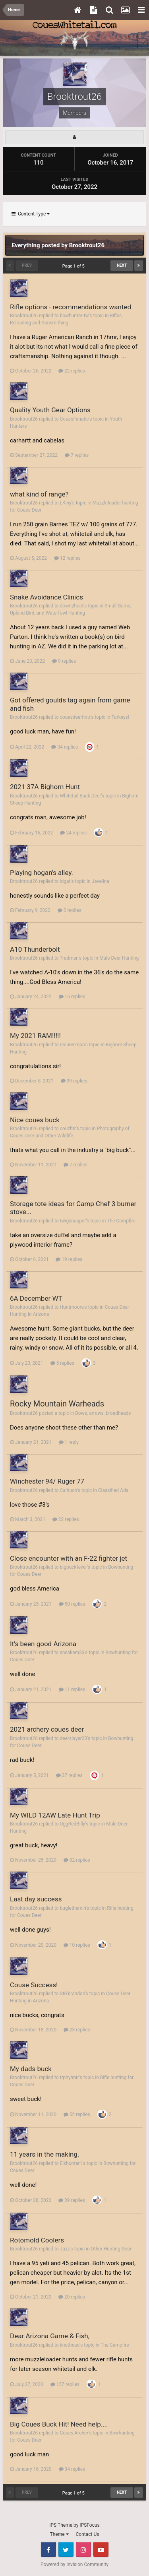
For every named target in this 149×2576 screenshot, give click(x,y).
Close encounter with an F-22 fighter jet (68, 1558)
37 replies (69, 1775)
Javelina (100, 881)
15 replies (72, 996)
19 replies (69, 1259)
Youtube (100, 2549)
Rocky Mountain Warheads (57, 1403)
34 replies (64, 747)
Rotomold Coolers (37, 2240)
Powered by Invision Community (74, 2564)
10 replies (77, 1945)
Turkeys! (120, 717)
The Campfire (121, 1221)
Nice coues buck (35, 1120)
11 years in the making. (44, 2154)
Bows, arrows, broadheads (103, 1413)
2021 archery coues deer (47, 1729)
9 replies (64, 661)
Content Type (31, 214)
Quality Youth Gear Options (50, 410)
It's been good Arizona (43, 1644)
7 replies (77, 455)
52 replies (77, 2114)
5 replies (62, 1363)
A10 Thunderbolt (35, 949)
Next (122, 265)
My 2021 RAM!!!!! (35, 1036)
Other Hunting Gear (111, 2249)
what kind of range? (39, 494)
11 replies (72, 1689)
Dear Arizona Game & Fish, (49, 2336)
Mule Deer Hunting (119, 958)
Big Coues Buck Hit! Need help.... (59, 2424)
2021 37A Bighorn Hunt (45, 787)
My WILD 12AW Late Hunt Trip (55, 1815)
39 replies (74, 1081)
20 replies (71, 2297)
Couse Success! (34, 1985)
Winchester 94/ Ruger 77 (47, 1481)
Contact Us (87, 2534)
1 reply (69, 1442)
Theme (59, 2534)
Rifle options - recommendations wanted (70, 307)
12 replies (67, 558)
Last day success (36, 1899)
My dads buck (31, 2069)
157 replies (65, 2384)
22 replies (71, 371)
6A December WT (36, 1298)
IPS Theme (60, 2525)
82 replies (77, 1860)
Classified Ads (113, 1490)
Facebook (48, 2549)
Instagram (83, 2549)
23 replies (77, 2030)
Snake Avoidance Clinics (46, 597)
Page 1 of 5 (74, 266)
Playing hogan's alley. (41, 873)
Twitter (66, 2549)
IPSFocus (89, 2525)
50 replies (72, 1604)
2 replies (69, 910)
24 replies (73, 833)
